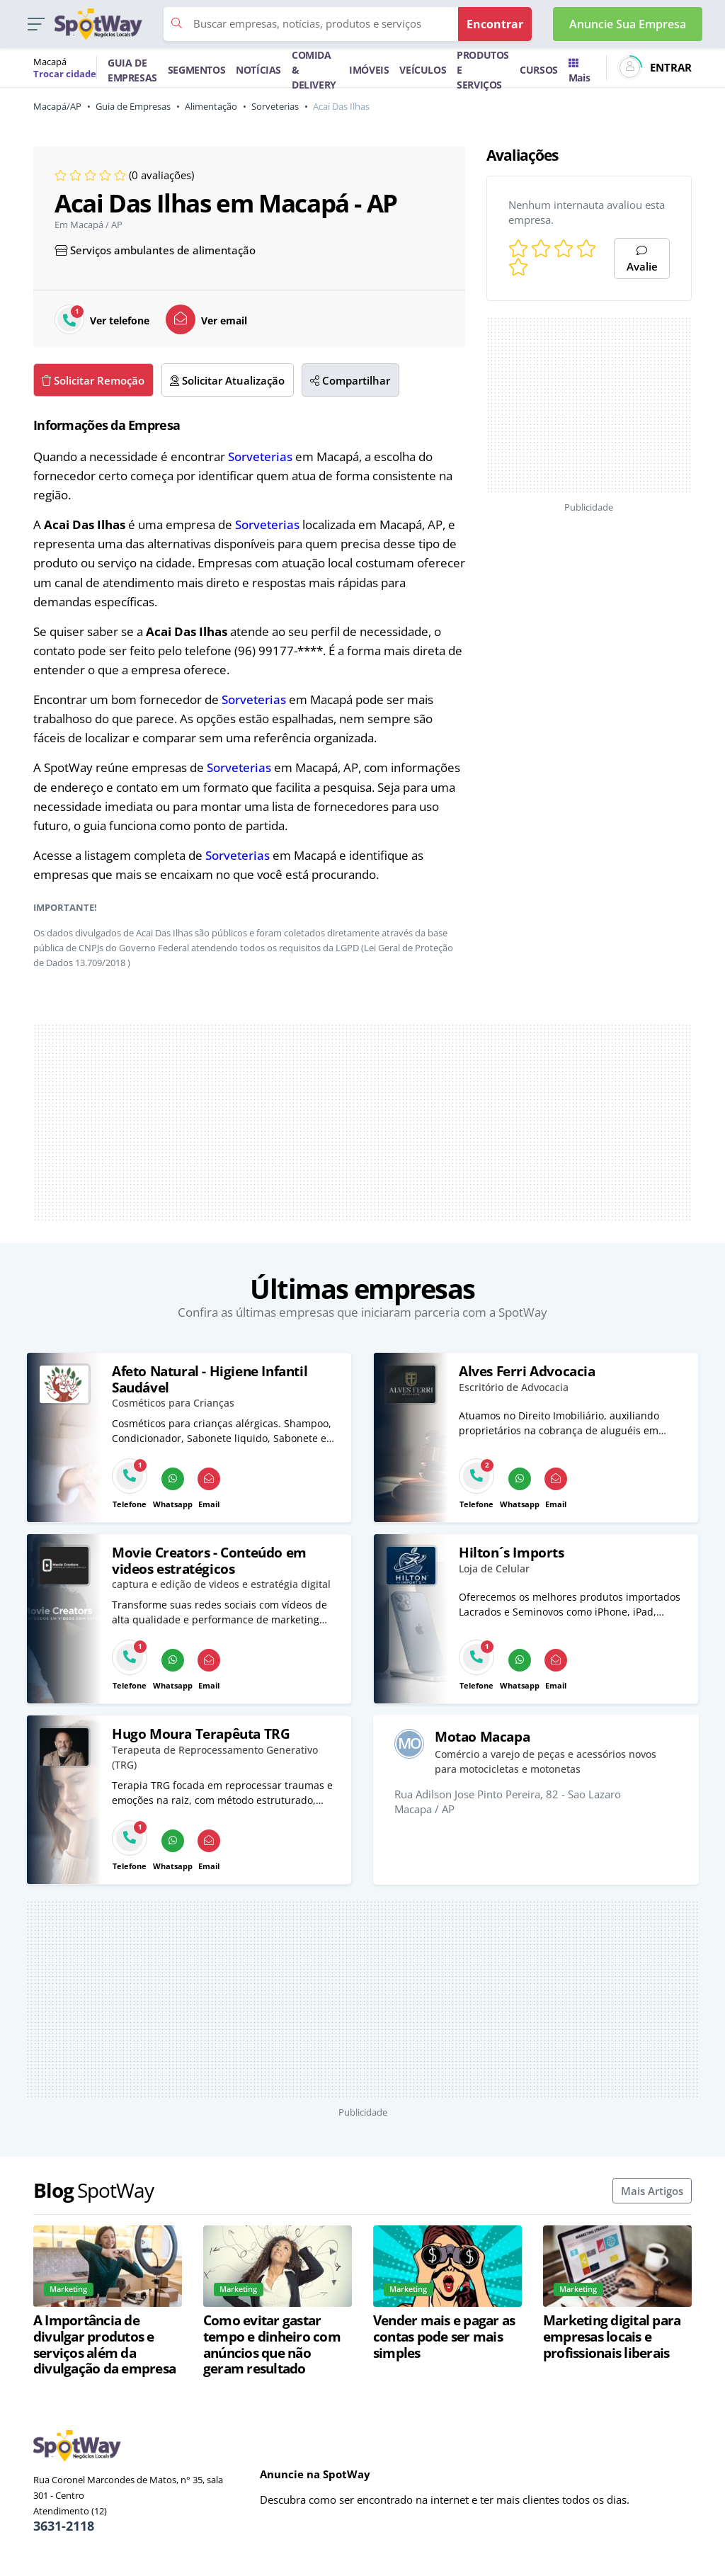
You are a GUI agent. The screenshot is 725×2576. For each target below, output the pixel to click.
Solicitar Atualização (227, 380)
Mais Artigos (652, 2191)
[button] (36, 24)
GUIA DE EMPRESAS (132, 70)
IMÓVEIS (369, 69)
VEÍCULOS (422, 69)
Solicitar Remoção (93, 380)
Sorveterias (275, 106)
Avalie (642, 259)
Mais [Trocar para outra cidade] (579, 71)
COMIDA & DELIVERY (314, 69)
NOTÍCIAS (258, 69)
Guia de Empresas (133, 106)
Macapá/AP (57, 106)
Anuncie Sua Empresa (627, 24)
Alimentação (211, 106)
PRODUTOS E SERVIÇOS (483, 69)
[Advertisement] (589, 405)
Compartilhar (350, 380)
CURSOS (539, 69)
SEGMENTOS (196, 69)
